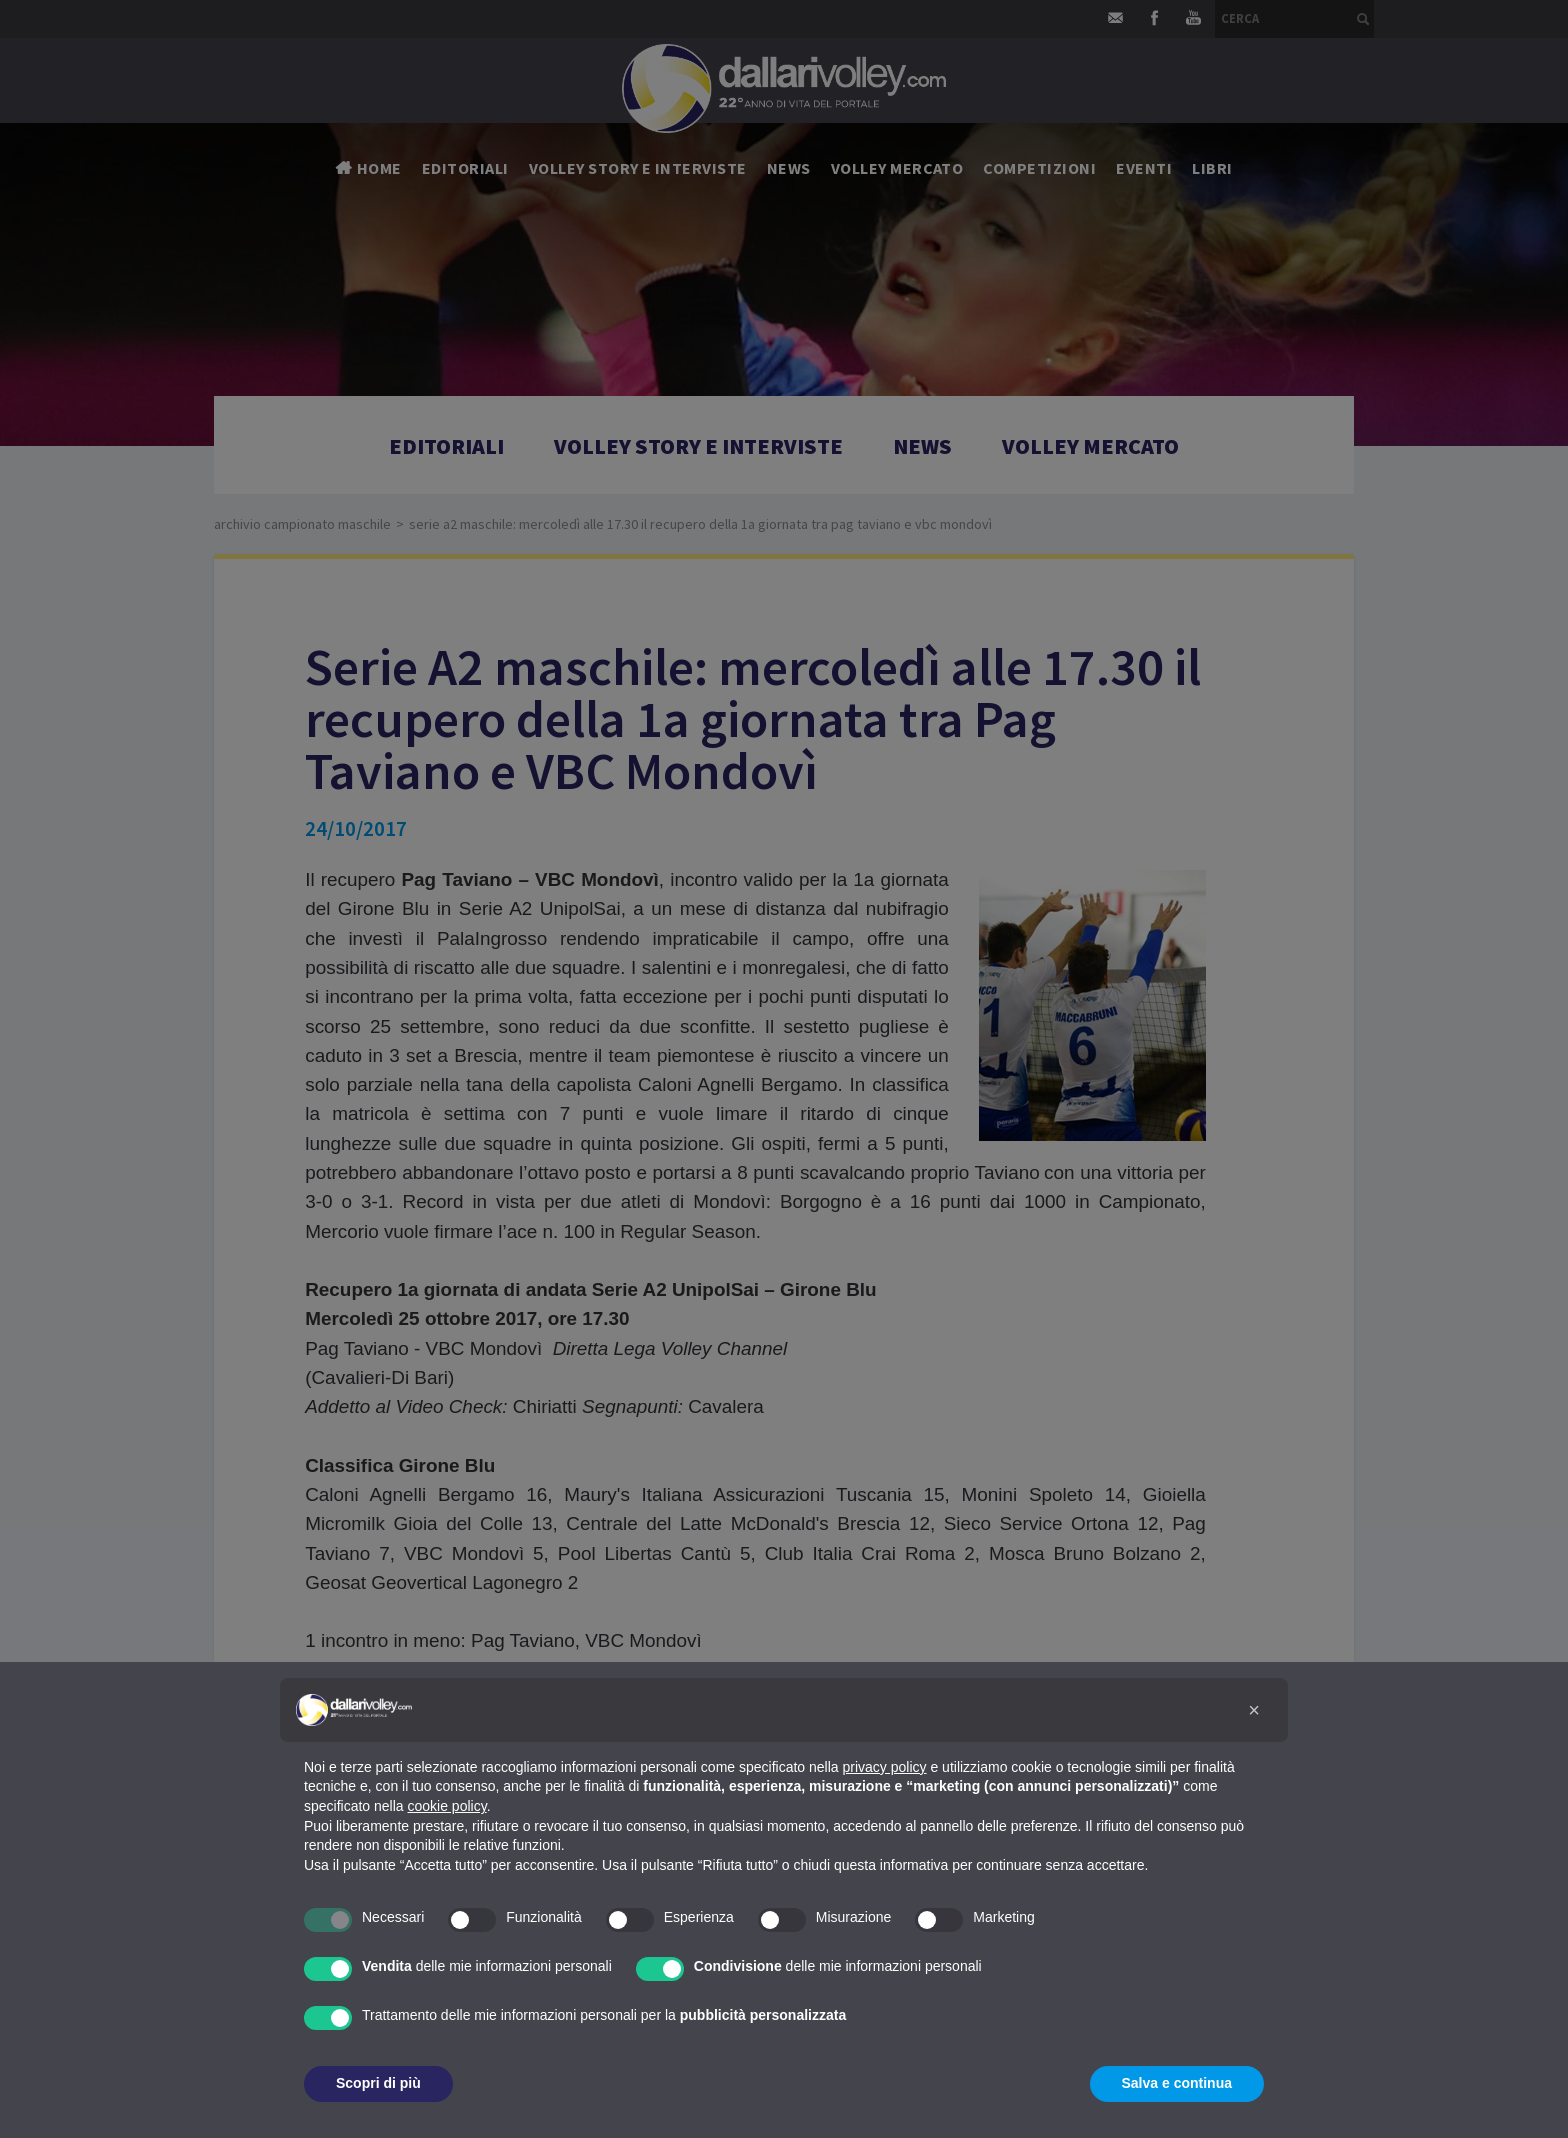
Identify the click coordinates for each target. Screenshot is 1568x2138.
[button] (1254, 1710)
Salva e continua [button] (1177, 2083)
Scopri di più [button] (378, 2083)
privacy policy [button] (885, 1767)
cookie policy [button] (447, 1806)
